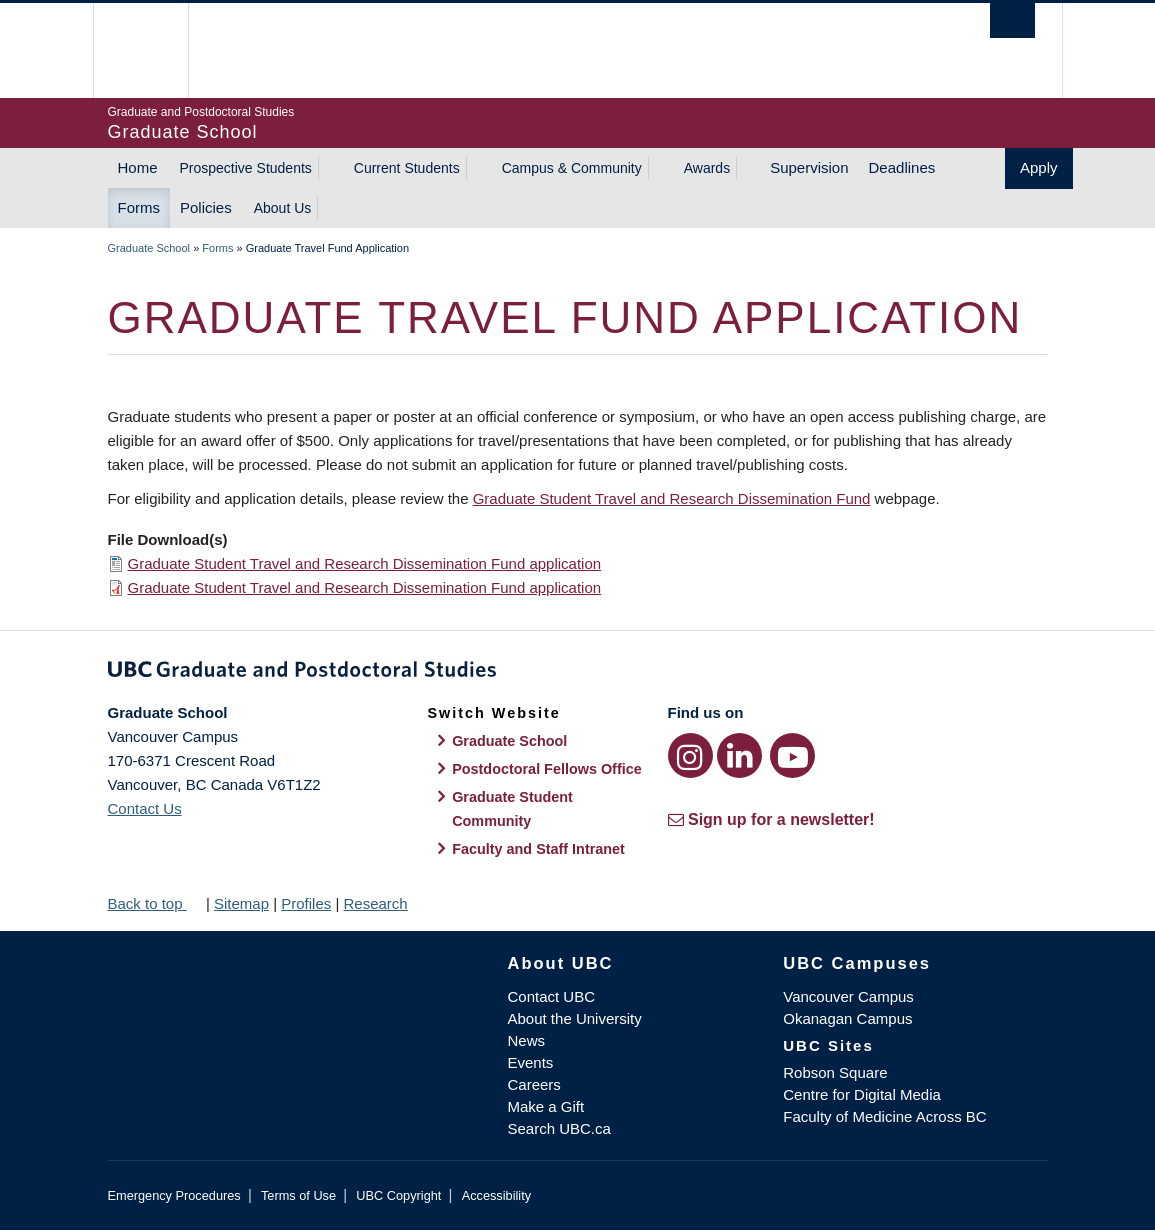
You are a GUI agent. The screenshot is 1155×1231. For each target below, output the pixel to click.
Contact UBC (552, 996)
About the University (575, 1018)
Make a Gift (546, 1106)
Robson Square (835, 1072)
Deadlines (902, 167)
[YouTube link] (792, 755)
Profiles (306, 903)
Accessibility (496, 1195)
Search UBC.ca (559, 1128)
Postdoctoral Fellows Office (547, 769)
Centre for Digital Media (862, 1094)
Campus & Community (572, 168)
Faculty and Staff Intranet (538, 849)
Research (375, 903)
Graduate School (149, 248)
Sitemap (241, 903)
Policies (206, 207)
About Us (283, 208)
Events (531, 1062)
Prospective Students (246, 168)
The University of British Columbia (155, 50)
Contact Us (145, 808)
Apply (1039, 167)
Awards (707, 168)
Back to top (155, 903)
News (527, 1040)
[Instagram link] (690, 755)
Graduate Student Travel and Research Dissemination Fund (672, 498)
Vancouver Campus (848, 996)
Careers (534, 1084)
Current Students (407, 168)
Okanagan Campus (847, 1018)
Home (138, 167)
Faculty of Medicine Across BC (884, 1116)
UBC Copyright (398, 1195)
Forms (139, 207)
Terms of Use (298, 1195)
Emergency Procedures (174, 1195)
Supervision (809, 167)
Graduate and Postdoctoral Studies (578, 673)
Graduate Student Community (512, 809)
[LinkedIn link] (739, 755)
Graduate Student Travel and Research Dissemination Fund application (365, 563)
